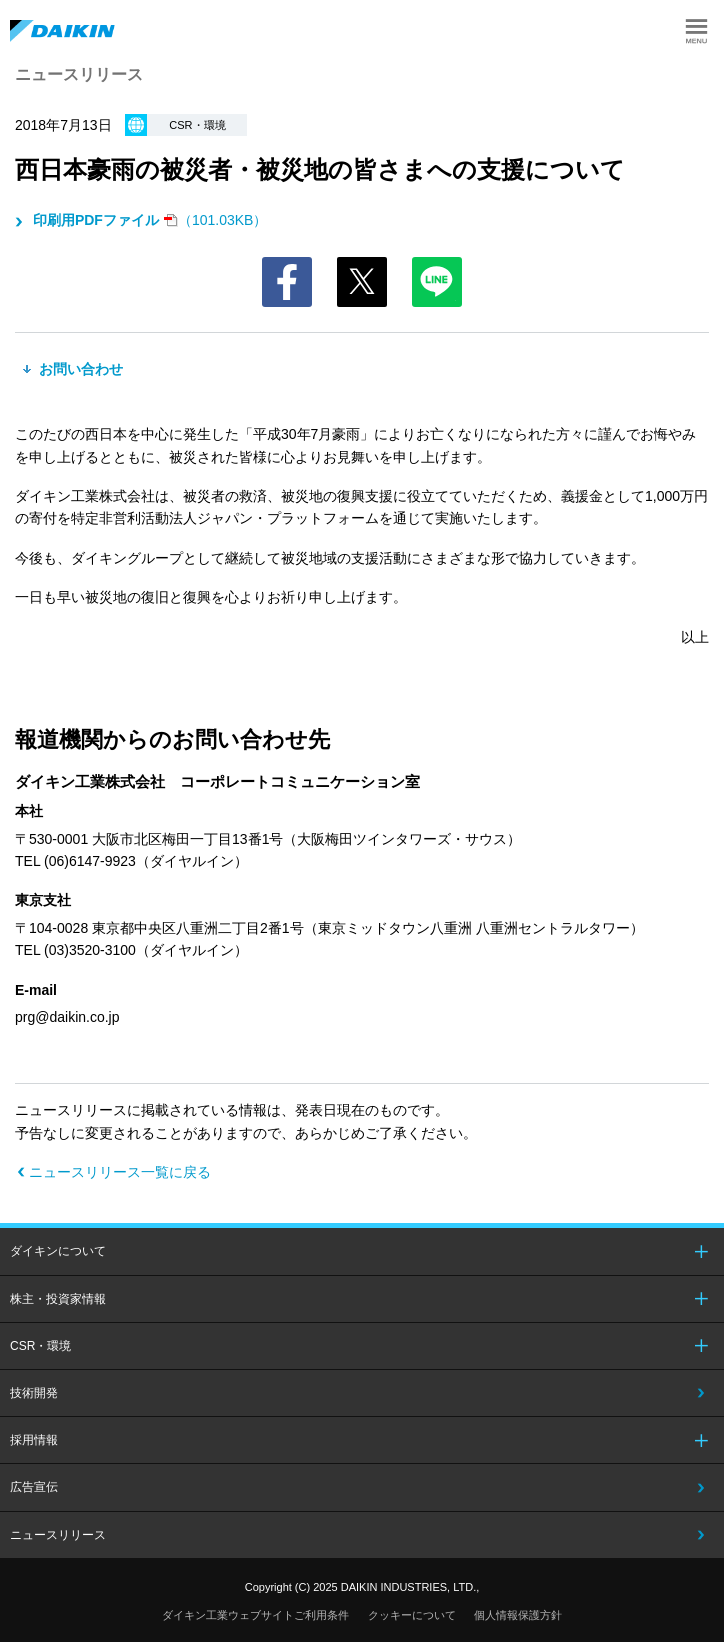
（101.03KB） (148, 220)
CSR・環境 (40, 1346)
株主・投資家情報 (58, 1299)
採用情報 (34, 1440)
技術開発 (34, 1393)
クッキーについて (412, 1615)
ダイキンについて (58, 1251)
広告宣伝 (34, 1487)
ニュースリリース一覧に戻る (120, 1172)
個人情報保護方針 (518, 1615)
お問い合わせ (79, 369)
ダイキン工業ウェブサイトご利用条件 (255, 1615)
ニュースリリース (58, 1535)
